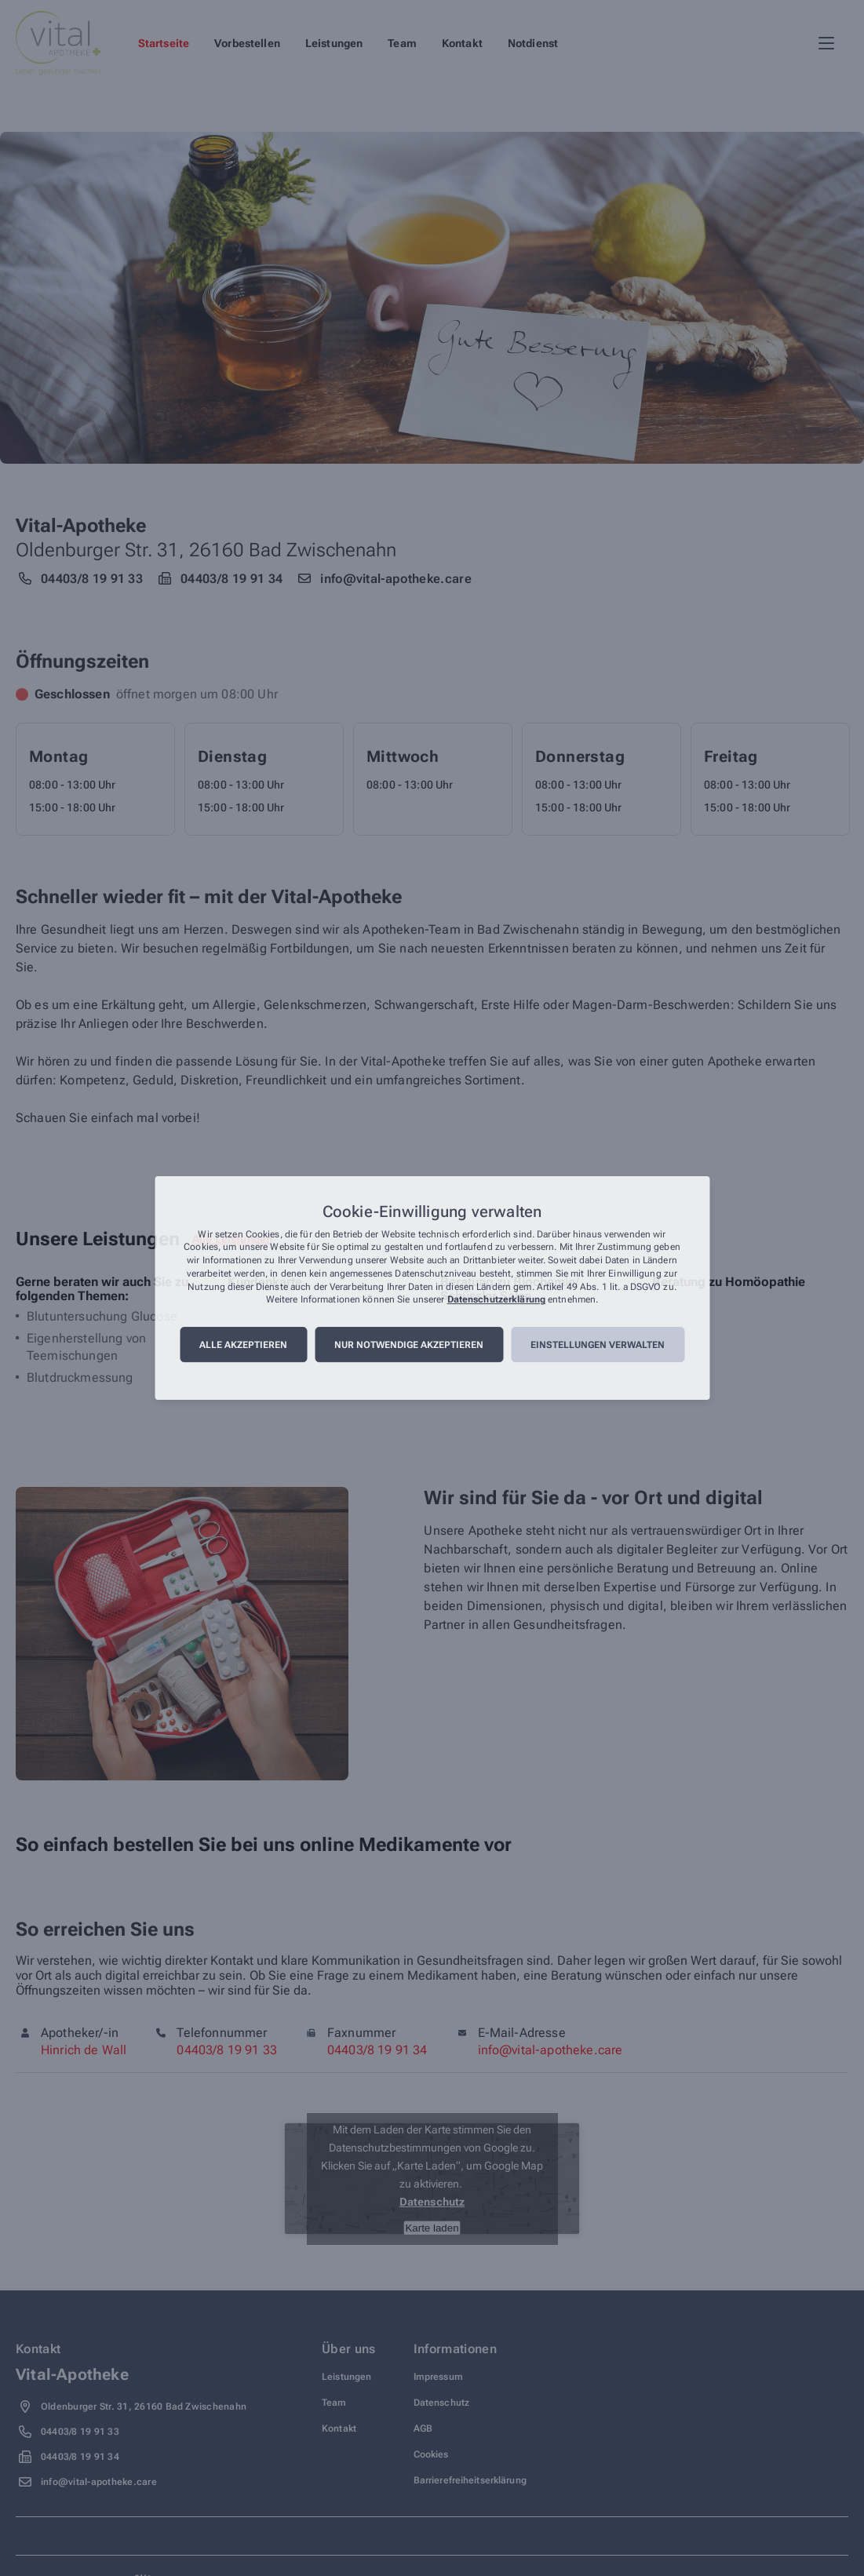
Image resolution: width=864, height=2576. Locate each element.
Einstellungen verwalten (597, 1344)
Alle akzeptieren (243, 1344)
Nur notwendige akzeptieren (408, 1344)
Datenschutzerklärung (496, 1300)
